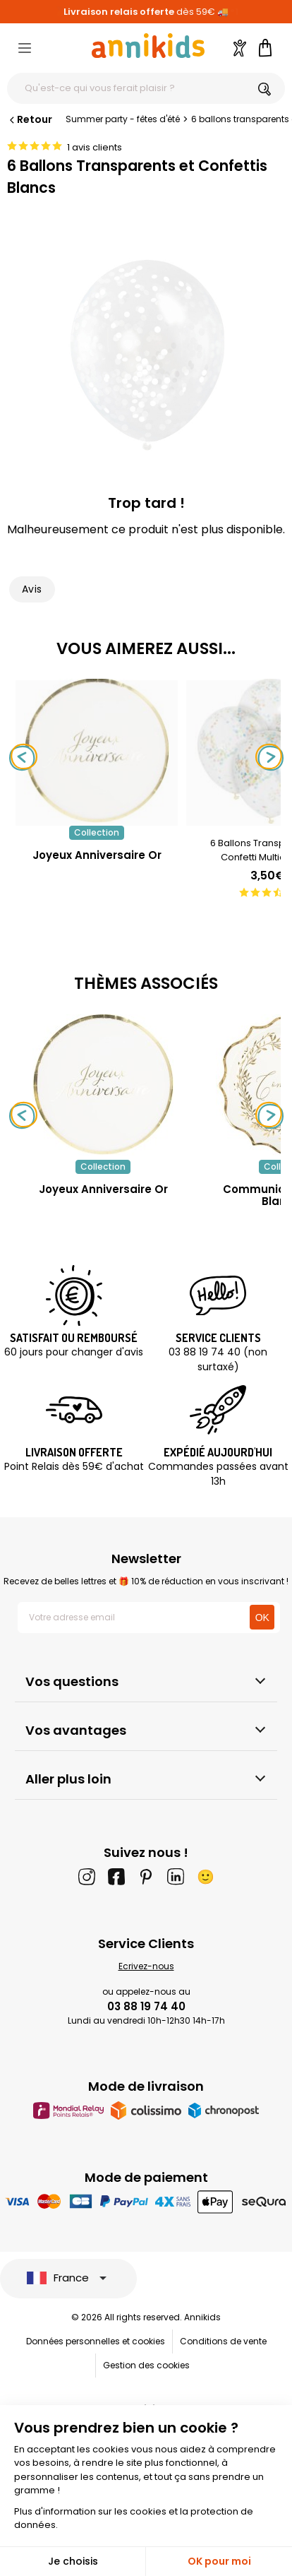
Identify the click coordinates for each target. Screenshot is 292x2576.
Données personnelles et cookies (95, 2341)
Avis (32, 589)
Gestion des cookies (146, 2365)
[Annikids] (148, 45)
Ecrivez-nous (146, 1966)
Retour (29, 119)
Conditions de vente (223, 2341)
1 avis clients (94, 147)
